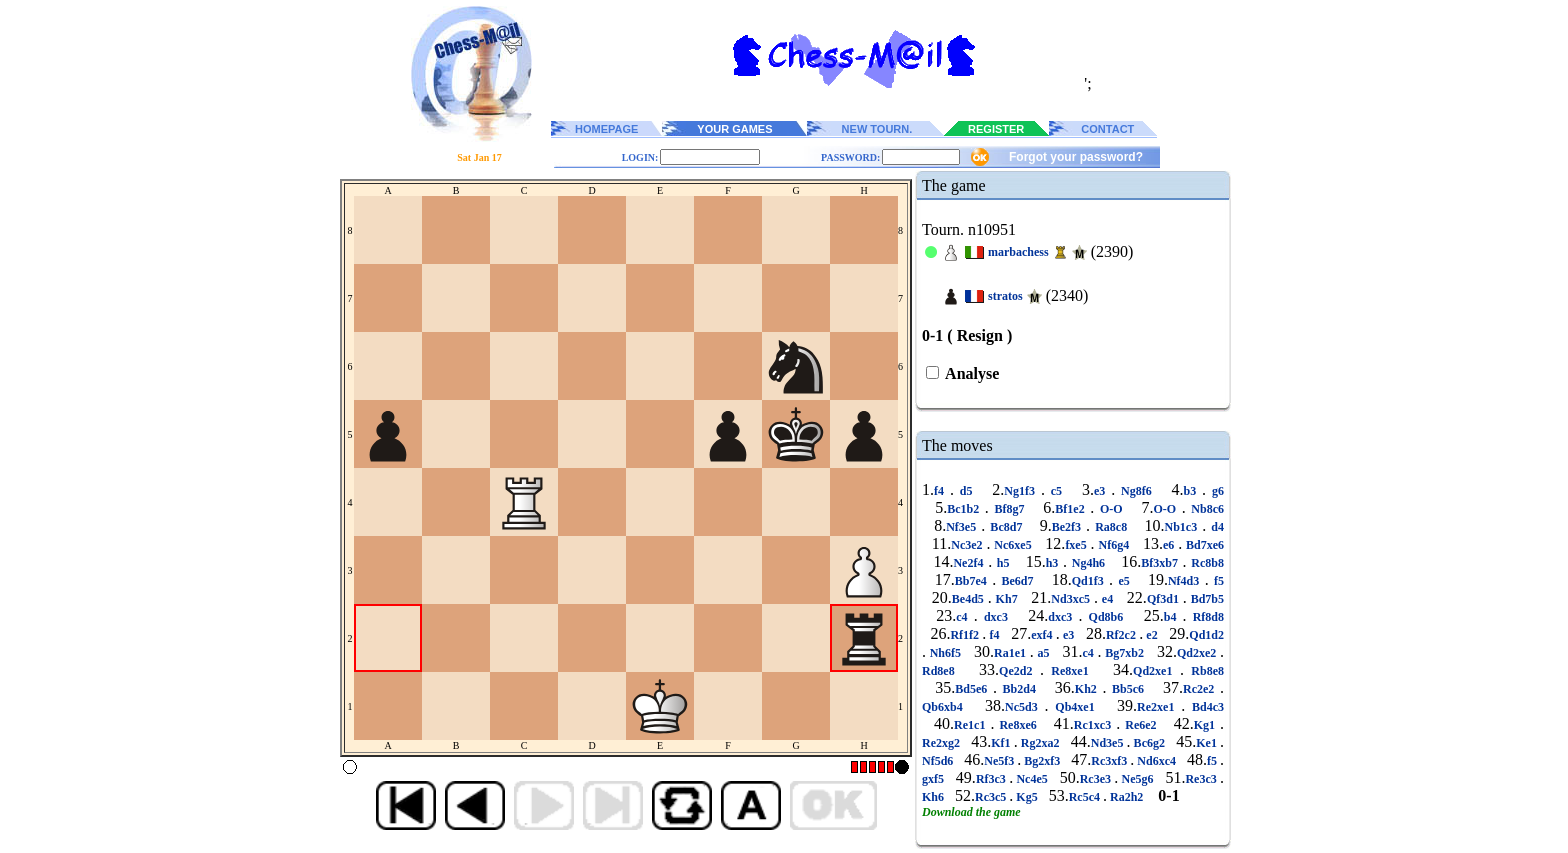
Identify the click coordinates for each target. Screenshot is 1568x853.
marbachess (1018, 252)
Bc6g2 (1150, 743)
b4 (1173, 617)
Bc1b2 (966, 509)
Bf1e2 (1072, 509)
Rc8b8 (1205, 563)
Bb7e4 (973, 581)
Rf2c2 (1122, 635)
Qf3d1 (1165, 599)
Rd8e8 (942, 671)
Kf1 (1002, 743)
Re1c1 (972, 725)
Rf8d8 (1205, 617)
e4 (1107, 599)
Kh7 (1007, 599)
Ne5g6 (1137, 779)
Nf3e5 (963, 527)
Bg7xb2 (1125, 653)
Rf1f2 (966, 635)
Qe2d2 (1019, 671)
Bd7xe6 (1203, 545)
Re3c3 (1202, 779)
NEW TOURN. (877, 129)
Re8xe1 (1070, 671)
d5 (966, 491)
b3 (1193, 491)
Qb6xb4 (945, 707)
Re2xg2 (942, 743)
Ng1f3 (1022, 491)
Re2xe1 (1159, 707)
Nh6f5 (945, 653)
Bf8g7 (1009, 509)
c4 (964, 617)
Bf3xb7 (1161, 563)
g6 (1215, 491)
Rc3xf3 (1110, 761)
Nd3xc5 (1072, 599)
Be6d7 (1017, 581)
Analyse (970, 373)
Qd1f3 (1090, 581)
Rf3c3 (992, 779)
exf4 (1043, 635)
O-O (1111, 509)
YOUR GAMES (734, 129)
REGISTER (996, 129)
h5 (1003, 563)
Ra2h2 (1126, 797)
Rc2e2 (1201, 689)
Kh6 (934, 797)
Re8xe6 (1017, 725)
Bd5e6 (974, 689)
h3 (1054, 563)
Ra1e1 (1012, 653)
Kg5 (1026, 797)
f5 (1216, 581)
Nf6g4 (1114, 545)
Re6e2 (1140, 725)
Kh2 (1089, 689)
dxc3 (996, 617)
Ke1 (1208, 743)
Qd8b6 (1105, 617)
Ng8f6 (1136, 491)
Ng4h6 (1088, 563)
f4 (942, 491)
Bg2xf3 (1042, 761)
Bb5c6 (1127, 689)
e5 (1124, 581)
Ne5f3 (1000, 761)
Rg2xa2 (1040, 743)
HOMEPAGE (606, 129)
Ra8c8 (1111, 527)
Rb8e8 (1204, 671)
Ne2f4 (970, 563)
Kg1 (1207, 725)
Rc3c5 (992, 797)
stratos (1005, 296)
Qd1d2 (1206, 635)
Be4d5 (970, 599)
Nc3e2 (968, 545)
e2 (1152, 635)
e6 (1170, 545)
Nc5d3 (1024, 707)
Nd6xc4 (1156, 761)
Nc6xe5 (1012, 545)
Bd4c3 (1204, 707)
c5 (1056, 491)
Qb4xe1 (1075, 707)
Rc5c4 (1086, 797)
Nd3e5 (1109, 743)
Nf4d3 (1186, 581)
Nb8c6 (1205, 509)
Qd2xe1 (1156, 671)
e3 (1102, 491)
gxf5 (934, 779)
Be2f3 (1069, 527)
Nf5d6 (939, 761)
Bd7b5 (1205, 599)
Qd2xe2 (1198, 653)
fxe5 (1077, 545)
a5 (1043, 653)
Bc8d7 (1006, 527)
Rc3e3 (1097, 779)
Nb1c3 (1183, 527)
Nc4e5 (1032, 779)
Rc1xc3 (1095, 725)
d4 (1215, 527)
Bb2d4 (1019, 689)
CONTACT (1107, 129)
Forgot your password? (1076, 157)
